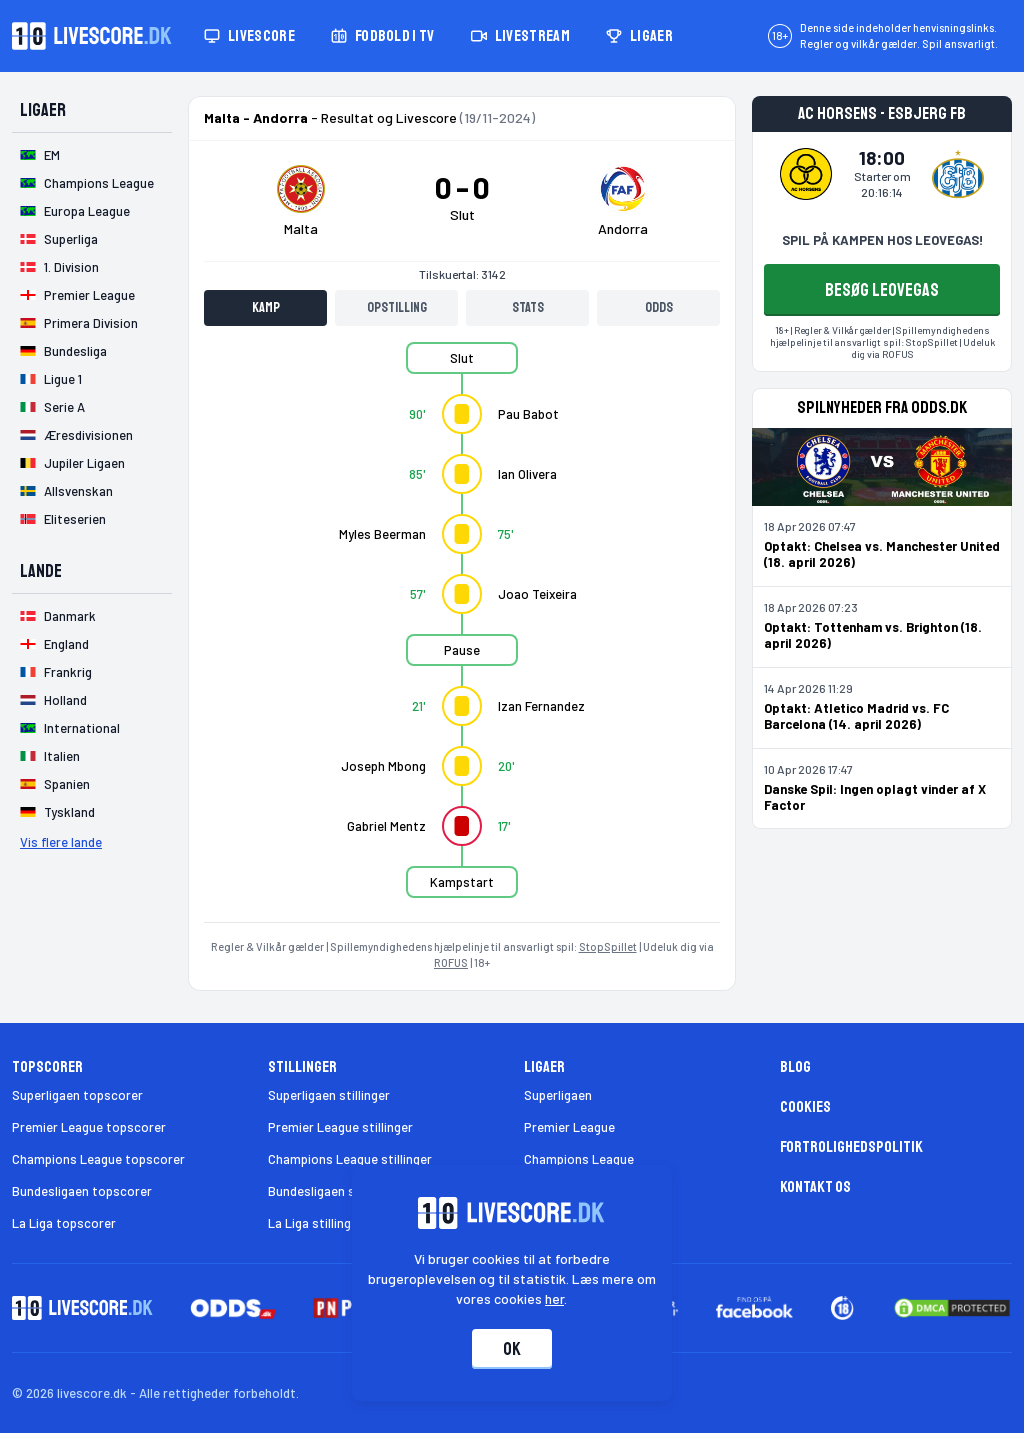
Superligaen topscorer (77, 1095)
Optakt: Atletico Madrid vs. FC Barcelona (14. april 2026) (856, 716)
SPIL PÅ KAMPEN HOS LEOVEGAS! (882, 240)
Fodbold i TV (383, 36)
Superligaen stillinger (329, 1095)
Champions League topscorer (98, 1159)
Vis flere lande (61, 842)
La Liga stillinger (315, 1223)
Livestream (520, 36)
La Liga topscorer (64, 1223)
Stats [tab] (528, 307)
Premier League (569, 1127)
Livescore (249, 36)
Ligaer (639, 36)
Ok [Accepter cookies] (512, 1349)
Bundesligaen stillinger (333, 1191)
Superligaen (558, 1095)
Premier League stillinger (340, 1127)
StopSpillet (608, 946)
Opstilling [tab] (397, 307)
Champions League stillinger (350, 1159)
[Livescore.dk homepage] (92, 36)
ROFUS (451, 962)
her (555, 1298)
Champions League (579, 1159)
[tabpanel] (462, 632)
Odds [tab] (659, 307)
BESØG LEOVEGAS (882, 290)
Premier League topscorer (89, 1127)
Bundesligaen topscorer (82, 1191)
